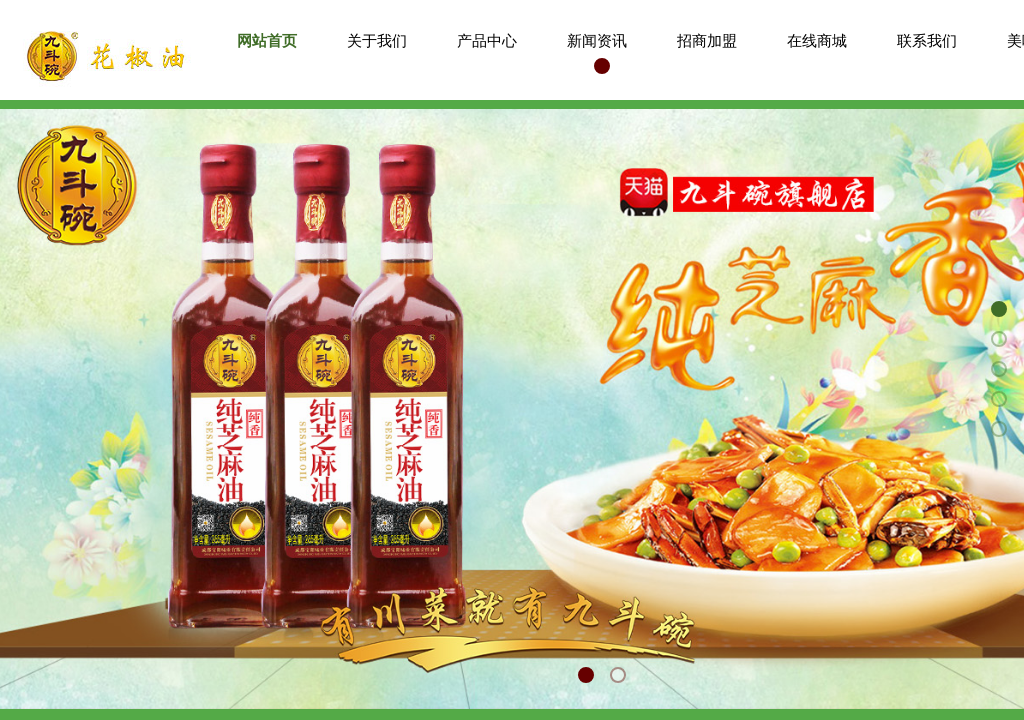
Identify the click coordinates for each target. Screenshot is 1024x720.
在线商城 (817, 41)
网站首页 (267, 41)
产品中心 (487, 41)
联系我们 (927, 41)
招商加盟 (707, 41)
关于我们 (377, 41)
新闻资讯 (597, 41)
